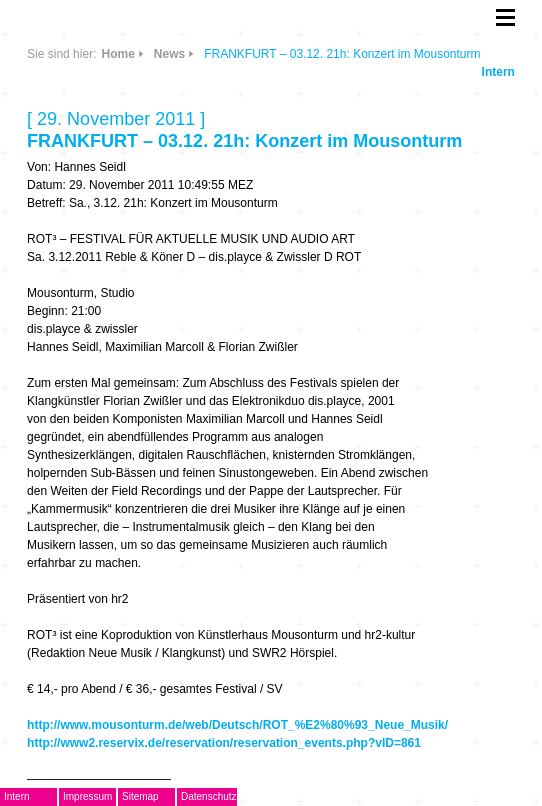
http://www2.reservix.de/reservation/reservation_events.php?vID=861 (224, 743)
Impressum (87, 796)
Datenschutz (209, 796)
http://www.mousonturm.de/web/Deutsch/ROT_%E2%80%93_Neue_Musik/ (237, 725)
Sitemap (140, 796)
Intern (498, 72)
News (169, 54)
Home (117, 54)
